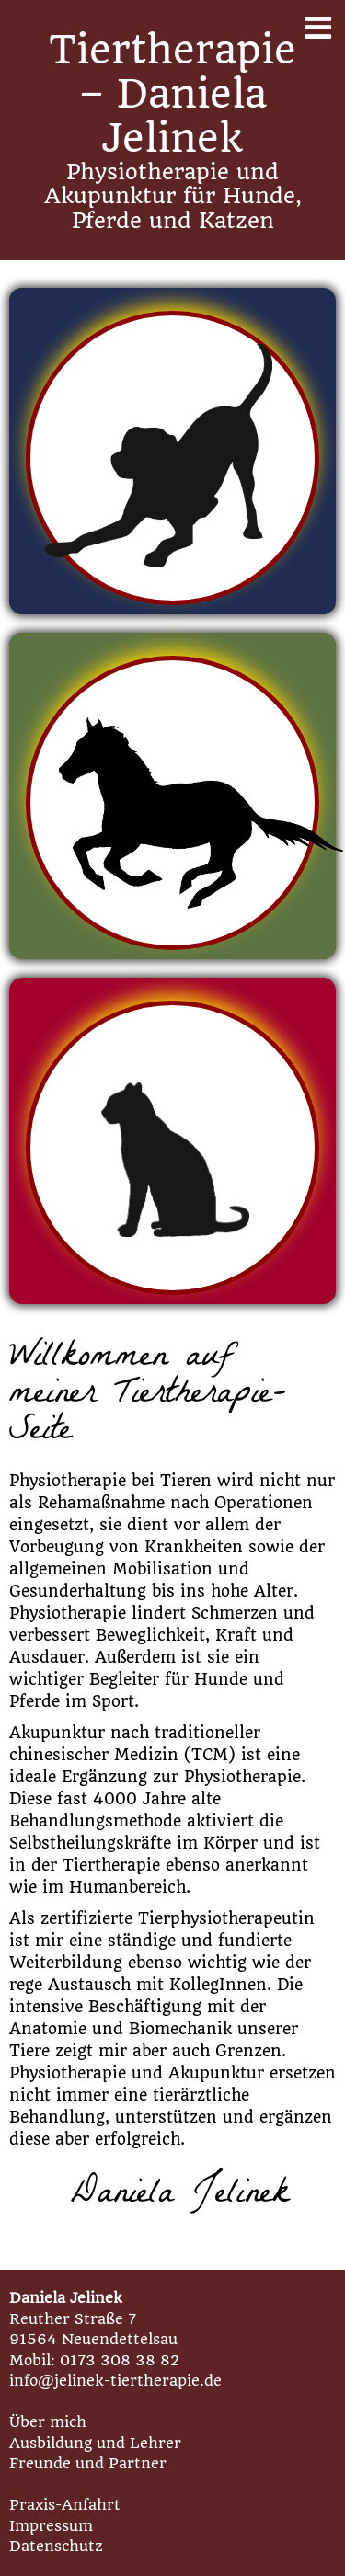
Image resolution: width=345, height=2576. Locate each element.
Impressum (51, 2526)
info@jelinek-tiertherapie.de (115, 2380)
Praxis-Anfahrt (65, 2504)
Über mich (47, 2422)
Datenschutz (56, 2546)
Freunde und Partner (88, 2463)
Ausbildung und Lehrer (95, 2443)
